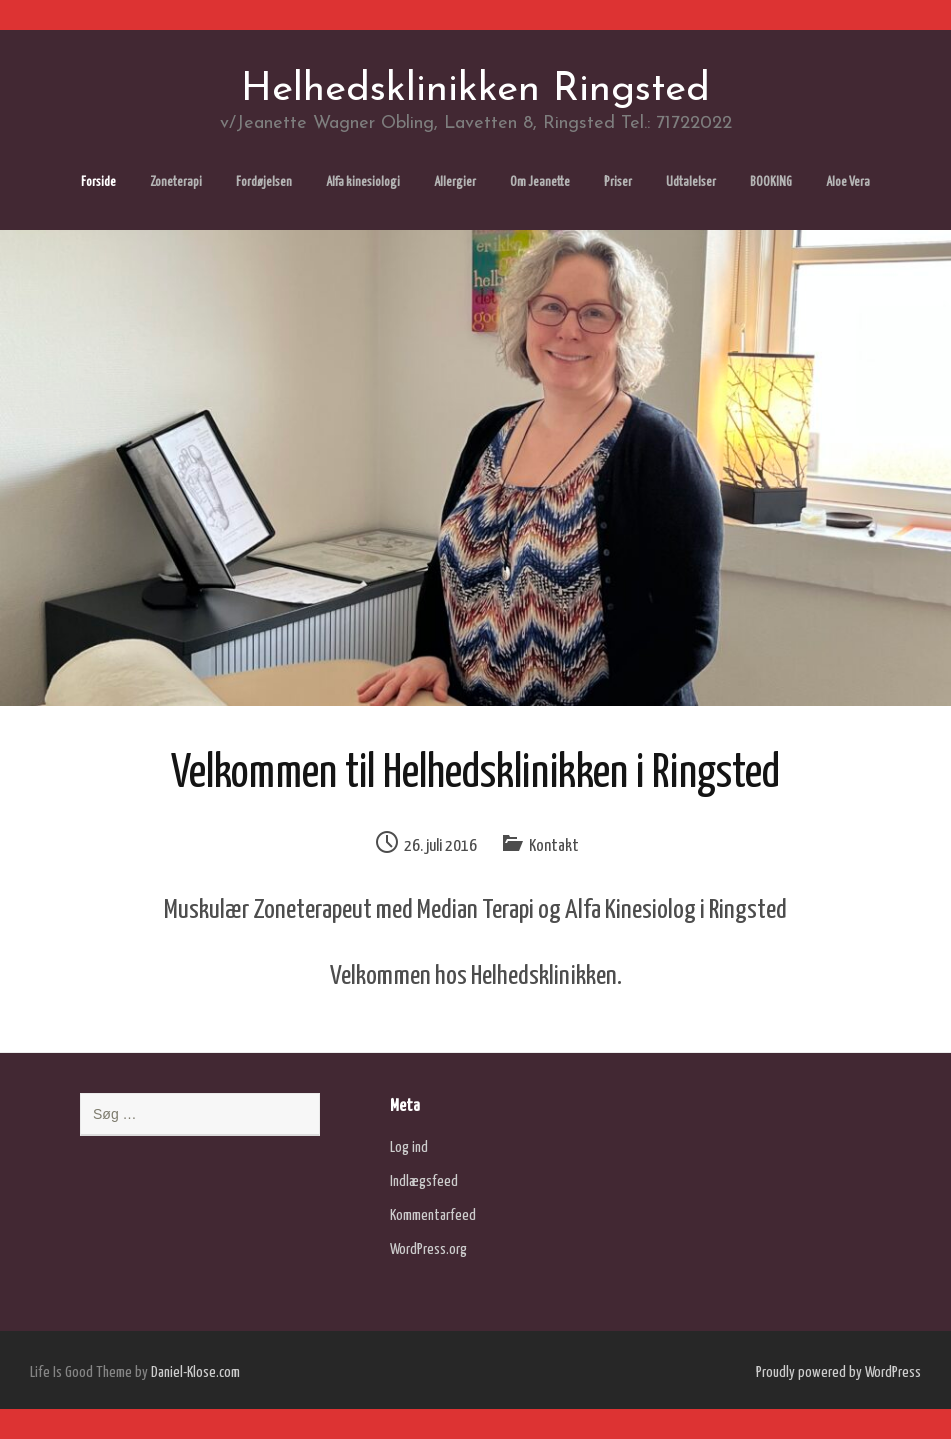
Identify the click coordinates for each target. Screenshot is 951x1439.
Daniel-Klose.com (195, 1372)
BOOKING (771, 182)
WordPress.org (428, 1249)
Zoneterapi (176, 182)
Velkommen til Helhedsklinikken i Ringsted (475, 774)
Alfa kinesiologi (363, 182)
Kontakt (554, 846)
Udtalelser (691, 182)
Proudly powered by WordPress (838, 1372)
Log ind (409, 1147)
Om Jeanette (540, 182)
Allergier (455, 182)
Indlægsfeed (424, 1181)
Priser (618, 182)
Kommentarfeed (433, 1215)
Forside (98, 182)
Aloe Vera (848, 182)
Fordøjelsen (264, 182)
